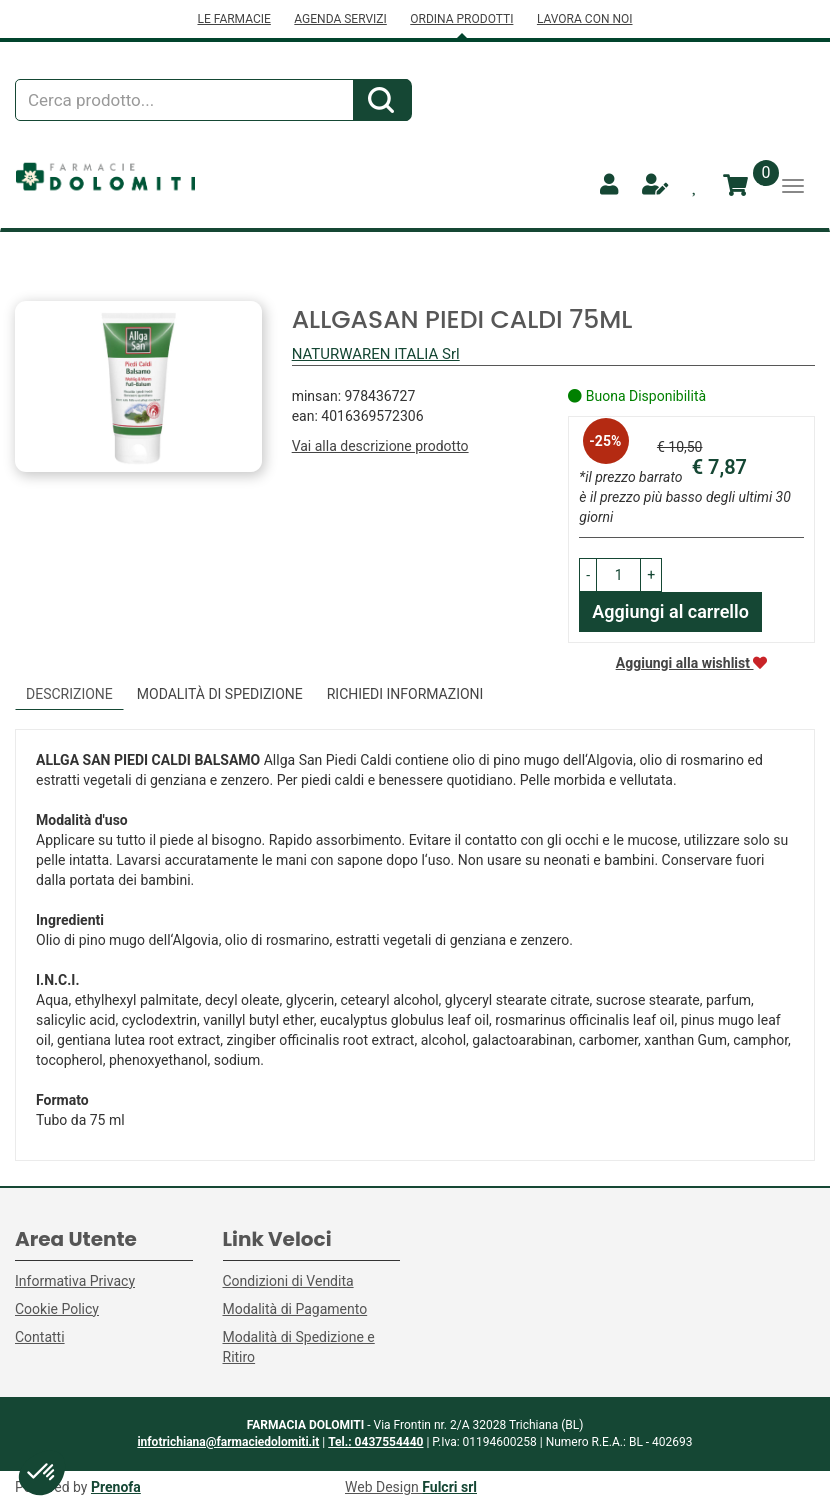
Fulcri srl (449, 1487)
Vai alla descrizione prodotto (380, 446)
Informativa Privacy (75, 1281)
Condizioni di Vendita (288, 1281)
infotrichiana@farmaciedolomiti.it (228, 1442)
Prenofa (116, 1487)
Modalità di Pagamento (295, 1309)
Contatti (40, 1337)
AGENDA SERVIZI (340, 19)
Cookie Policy (57, 1309)
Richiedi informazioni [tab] (405, 694)
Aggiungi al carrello (670, 611)
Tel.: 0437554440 (375, 1442)
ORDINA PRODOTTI (461, 19)
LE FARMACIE (233, 19)
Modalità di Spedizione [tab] (220, 694)
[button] (588, 575)
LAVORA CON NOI (585, 19)
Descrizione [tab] (69, 694)
